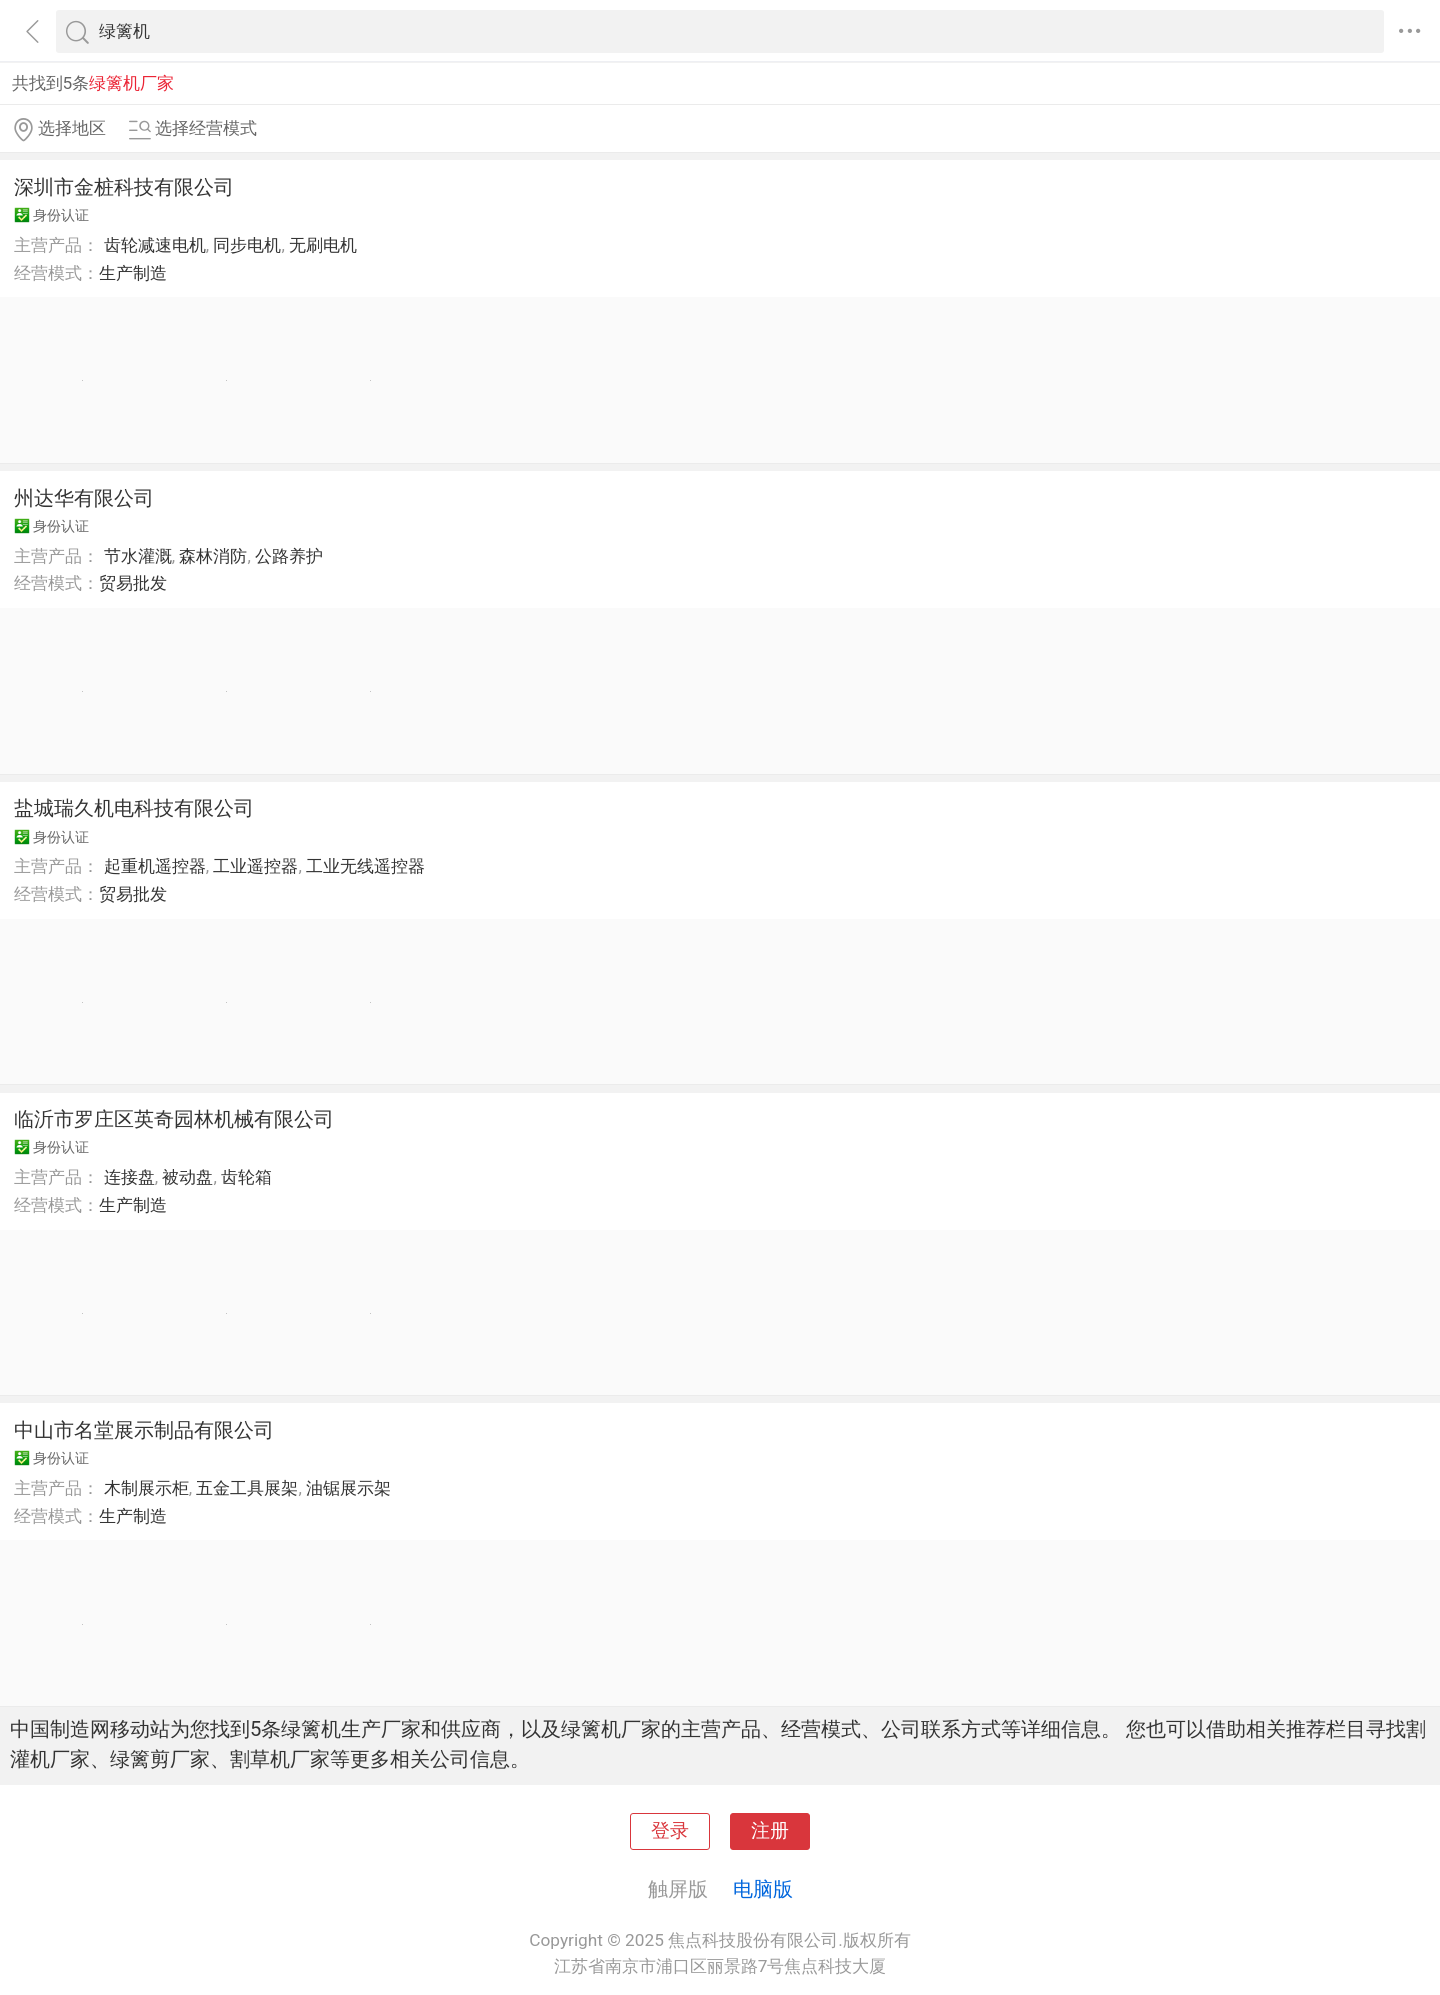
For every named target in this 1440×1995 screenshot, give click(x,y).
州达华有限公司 (84, 498)
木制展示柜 (146, 1488)
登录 (670, 1831)
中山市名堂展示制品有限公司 (144, 1430)
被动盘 (187, 1177)
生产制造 (133, 273)
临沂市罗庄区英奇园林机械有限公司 (174, 1119)
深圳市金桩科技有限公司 (124, 187)
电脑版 (763, 1889)
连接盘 (129, 1177)
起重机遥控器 (155, 866)
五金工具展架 (247, 1488)
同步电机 (247, 245)
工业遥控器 (255, 866)
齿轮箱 (246, 1177)
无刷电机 (323, 245)
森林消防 (213, 556)
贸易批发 (133, 583)
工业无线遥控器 (365, 866)
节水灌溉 (138, 556)
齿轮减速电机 (155, 245)
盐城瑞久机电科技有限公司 (134, 808)
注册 (770, 1831)
